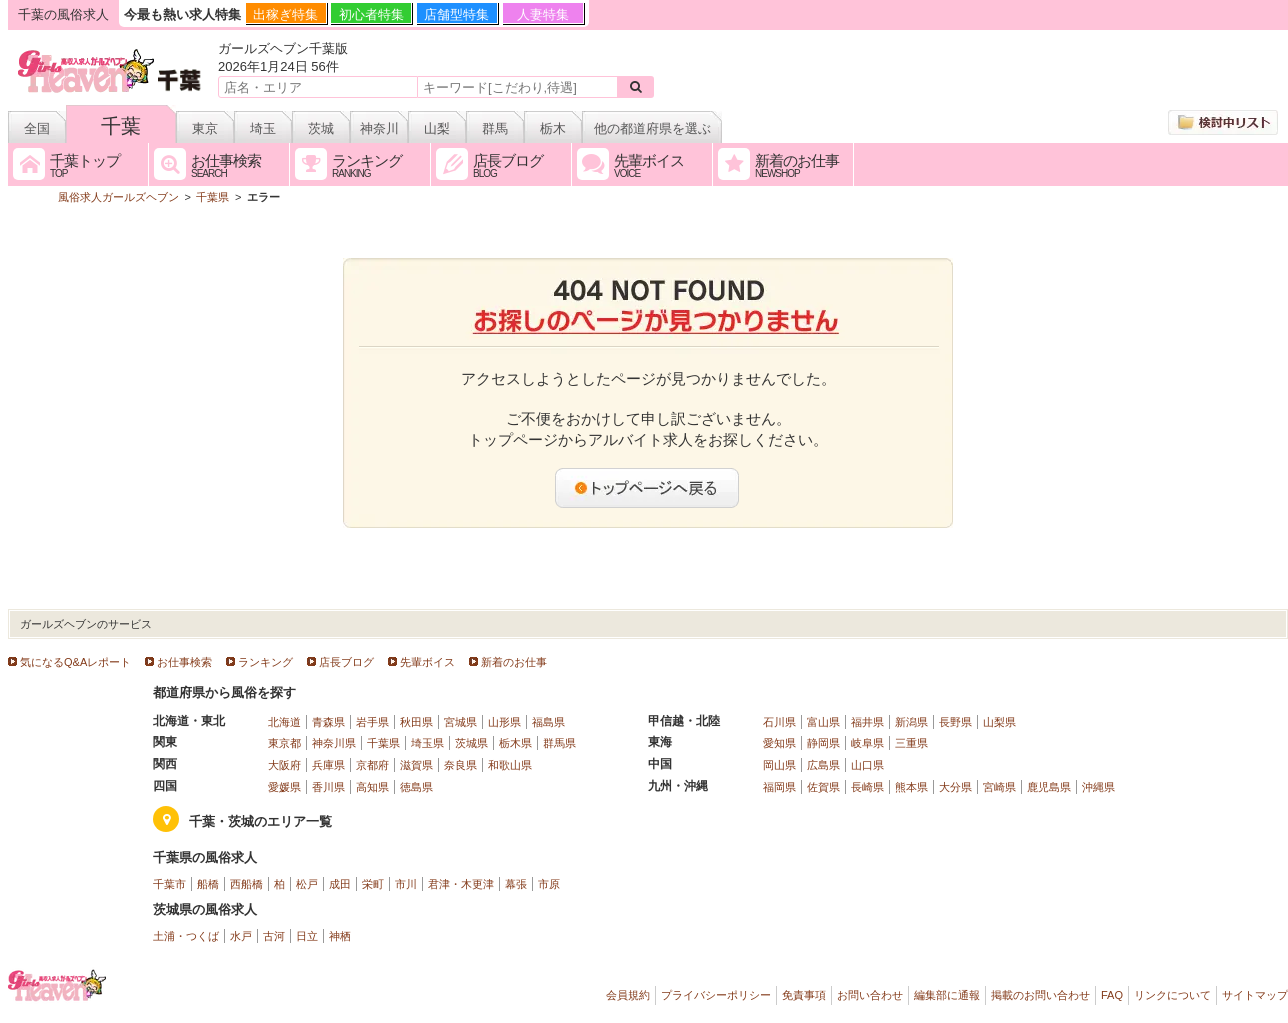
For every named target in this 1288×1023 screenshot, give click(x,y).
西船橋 (246, 884)
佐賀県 (823, 787)
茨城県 (471, 743)
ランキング (265, 662)
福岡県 (779, 787)
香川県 (328, 787)
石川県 (779, 722)
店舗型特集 (456, 14)
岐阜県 (867, 743)
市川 (406, 884)
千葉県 (383, 743)
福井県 (867, 722)
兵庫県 (328, 765)
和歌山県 (510, 765)
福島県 (548, 722)
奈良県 (460, 765)
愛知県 (779, 743)
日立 (307, 936)
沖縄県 (1098, 787)
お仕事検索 (184, 662)
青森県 (328, 722)
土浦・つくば (186, 936)
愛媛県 (284, 787)
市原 (549, 884)
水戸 (241, 936)
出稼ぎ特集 (285, 14)
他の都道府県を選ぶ (652, 128)
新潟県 (911, 722)
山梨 (437, 128)
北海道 (284, 722)
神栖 (340, 936)
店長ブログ (346, 662)
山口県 (867, 765)
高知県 (372, 787)
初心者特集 (371, 14)
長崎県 (867, 787)
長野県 (955, 722)
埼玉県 (427, 743)
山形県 (504, 722)
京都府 (372, 765)
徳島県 (416, 787)
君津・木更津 (461, 884)
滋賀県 (416, 765)
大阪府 (284, 765)
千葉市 (169, 884)
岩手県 (372, 722)
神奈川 (379, 128)
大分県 (955, 787)
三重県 (911, 743)
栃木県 (515, 743)
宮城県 (460, 722)
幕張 (516, 884)
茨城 (321, 128)
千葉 (121, 126)
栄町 (373, 884)
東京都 (284, 743)
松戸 (307, 884)
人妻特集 (543, 14)
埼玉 (263, 128)
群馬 (495, 128)
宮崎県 (999, 787)
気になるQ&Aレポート (75, 662)
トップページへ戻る (648, 488)
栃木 (553, 128)
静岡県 (823, 743)
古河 (274, 936)
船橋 (208, 884)
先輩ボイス (427, 662)
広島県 (823, 765)
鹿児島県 (1049, 787)
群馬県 (559, 743)
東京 (205, 128)
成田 (340, 884)
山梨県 (999, 722)
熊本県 (911, 787)
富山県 (823, 722)
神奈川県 (334, 743)
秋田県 (416, 722)
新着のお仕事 (514, 662)
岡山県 (779, 765)
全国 (37, 128)
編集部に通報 (947, 995)
